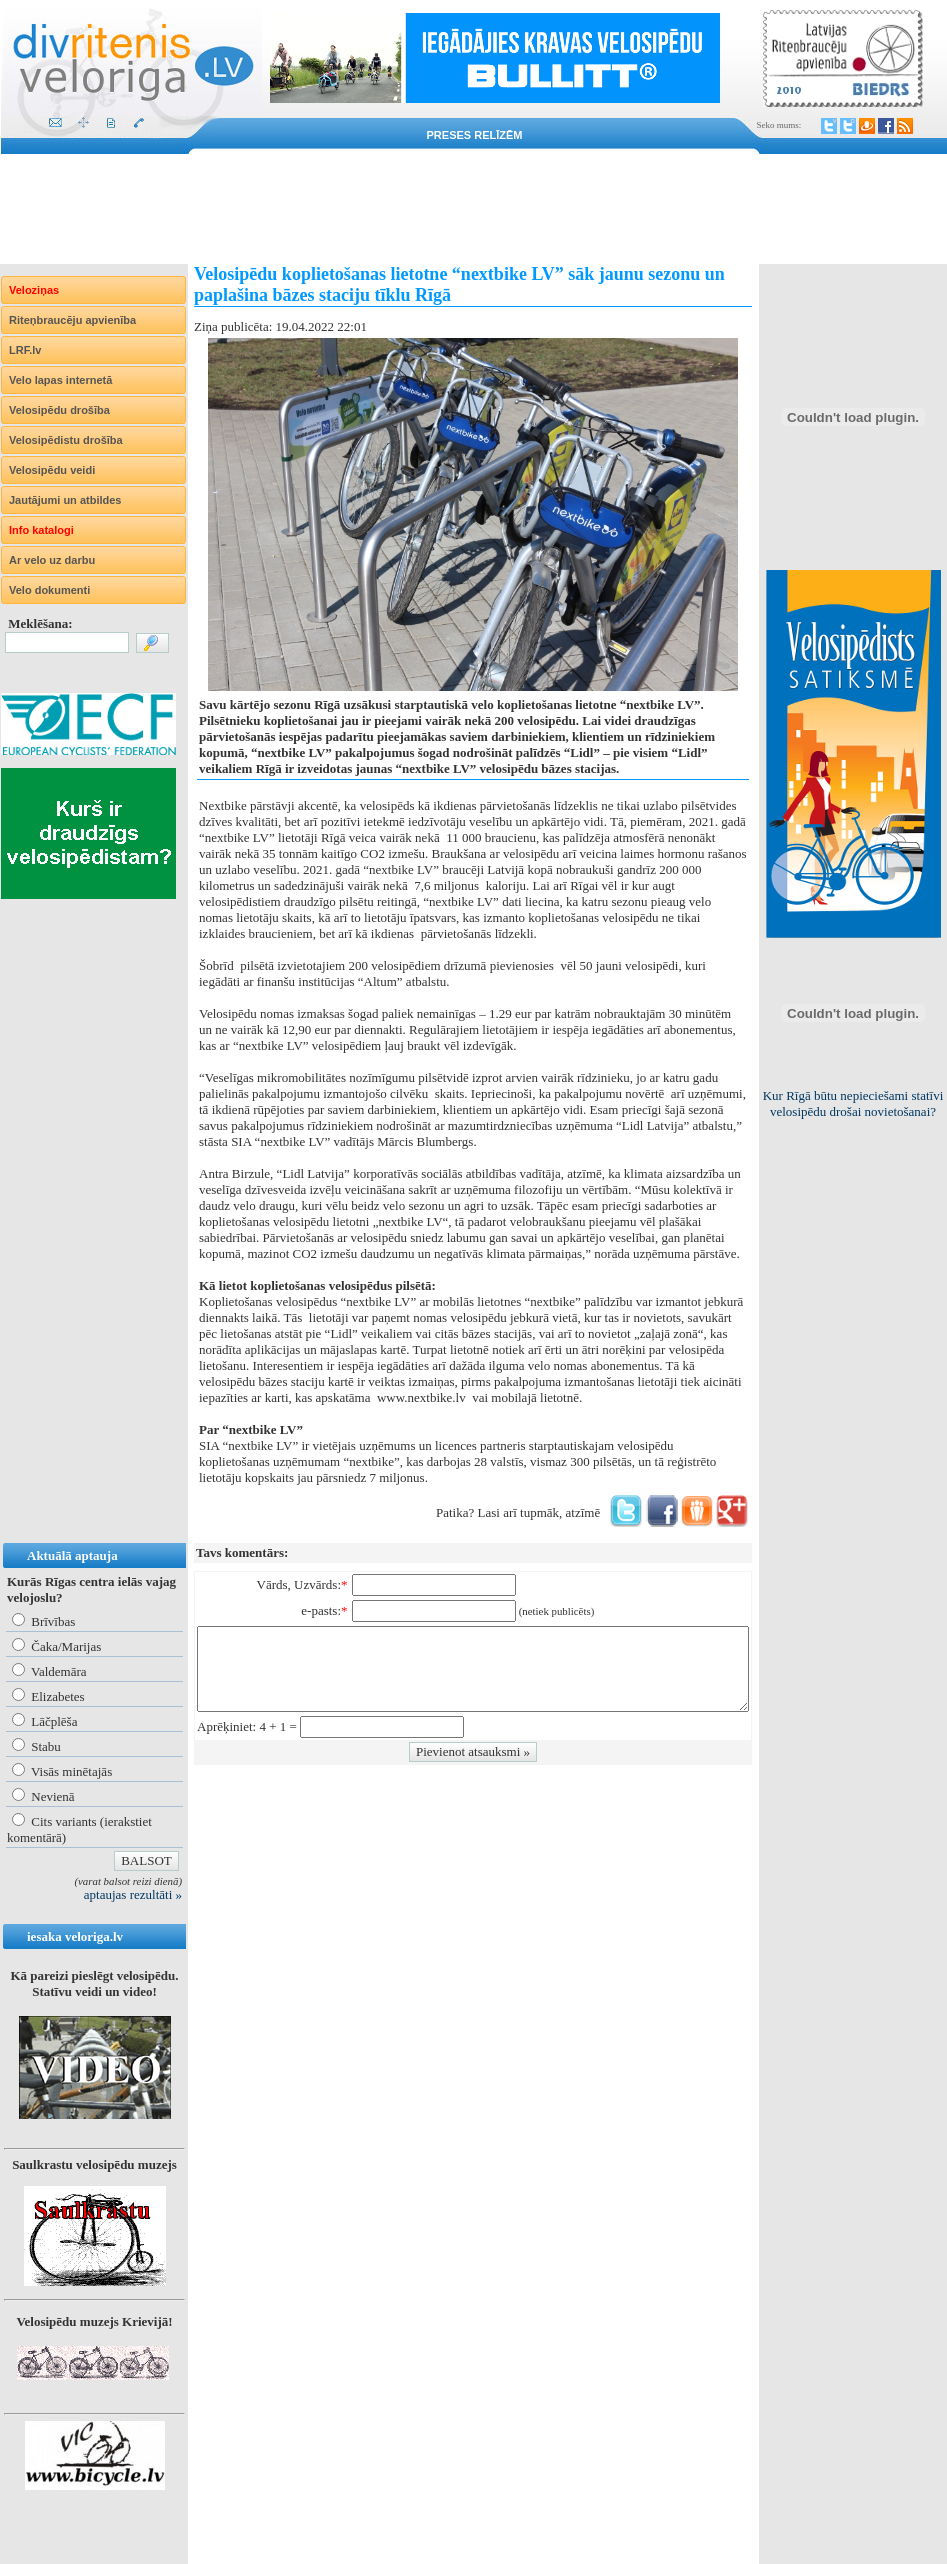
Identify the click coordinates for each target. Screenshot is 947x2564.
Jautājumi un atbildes (65, 500)
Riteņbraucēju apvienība (72, 320)
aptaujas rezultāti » (133, 1894)
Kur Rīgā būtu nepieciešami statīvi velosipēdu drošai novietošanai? (853, 1103)
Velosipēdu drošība (59, 410)
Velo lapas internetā (60, 380)
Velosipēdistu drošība (66, 440)
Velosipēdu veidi (52, 470)
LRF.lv (25, 350)
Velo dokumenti (49, 590)
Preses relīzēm (475, 135)
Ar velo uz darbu (52, 560)
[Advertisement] (473, 209)
